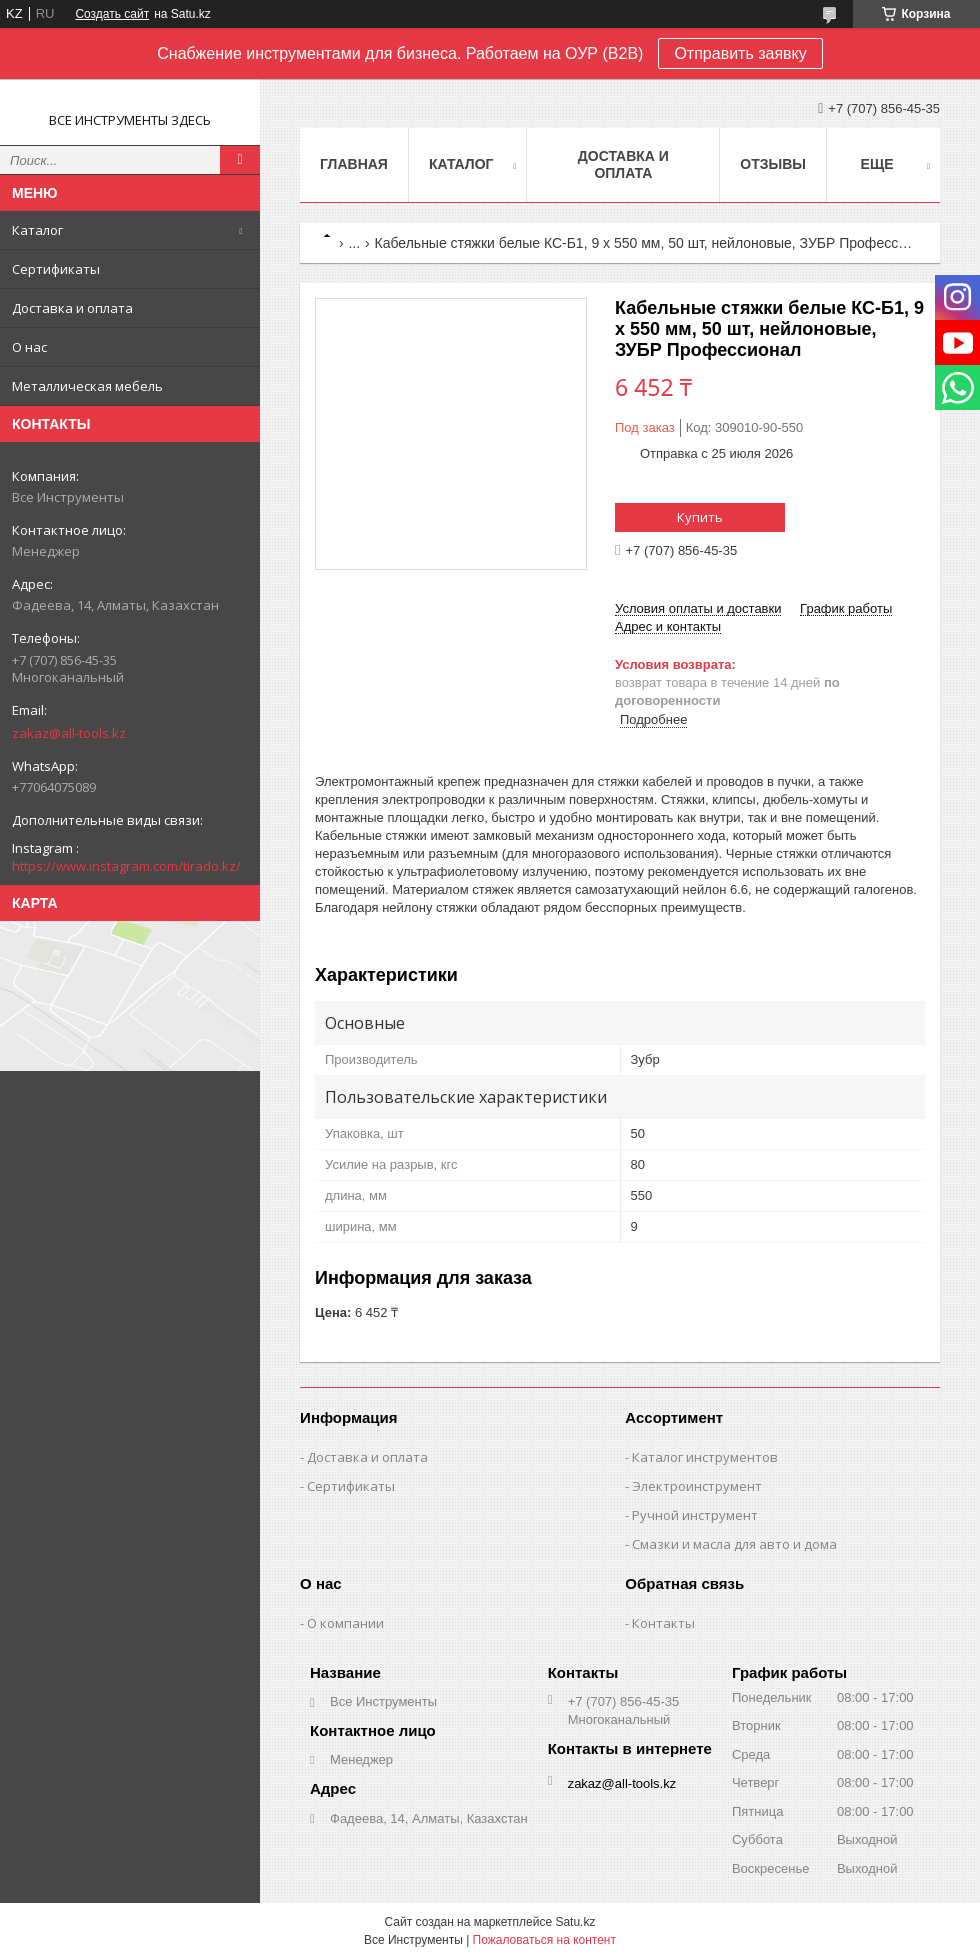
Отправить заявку (740, 53)
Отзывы (773, 164)
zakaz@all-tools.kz (69, 733)
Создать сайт (112, 14)
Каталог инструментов (705, 1457)
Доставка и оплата (72, 308)
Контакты (663, 1623)
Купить (700, 517)
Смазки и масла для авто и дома (734, 1544)
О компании (345, 1623)
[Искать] (240, 160)
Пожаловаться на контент (544, 1940)
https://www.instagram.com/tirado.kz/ (126, 866)
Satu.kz (575, 1922)
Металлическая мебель (87, 386)
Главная (354, 164)
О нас (29, 347)
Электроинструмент (697, 1486)
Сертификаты (56, 269)
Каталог (37, 230)
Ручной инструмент (695, 1515)
